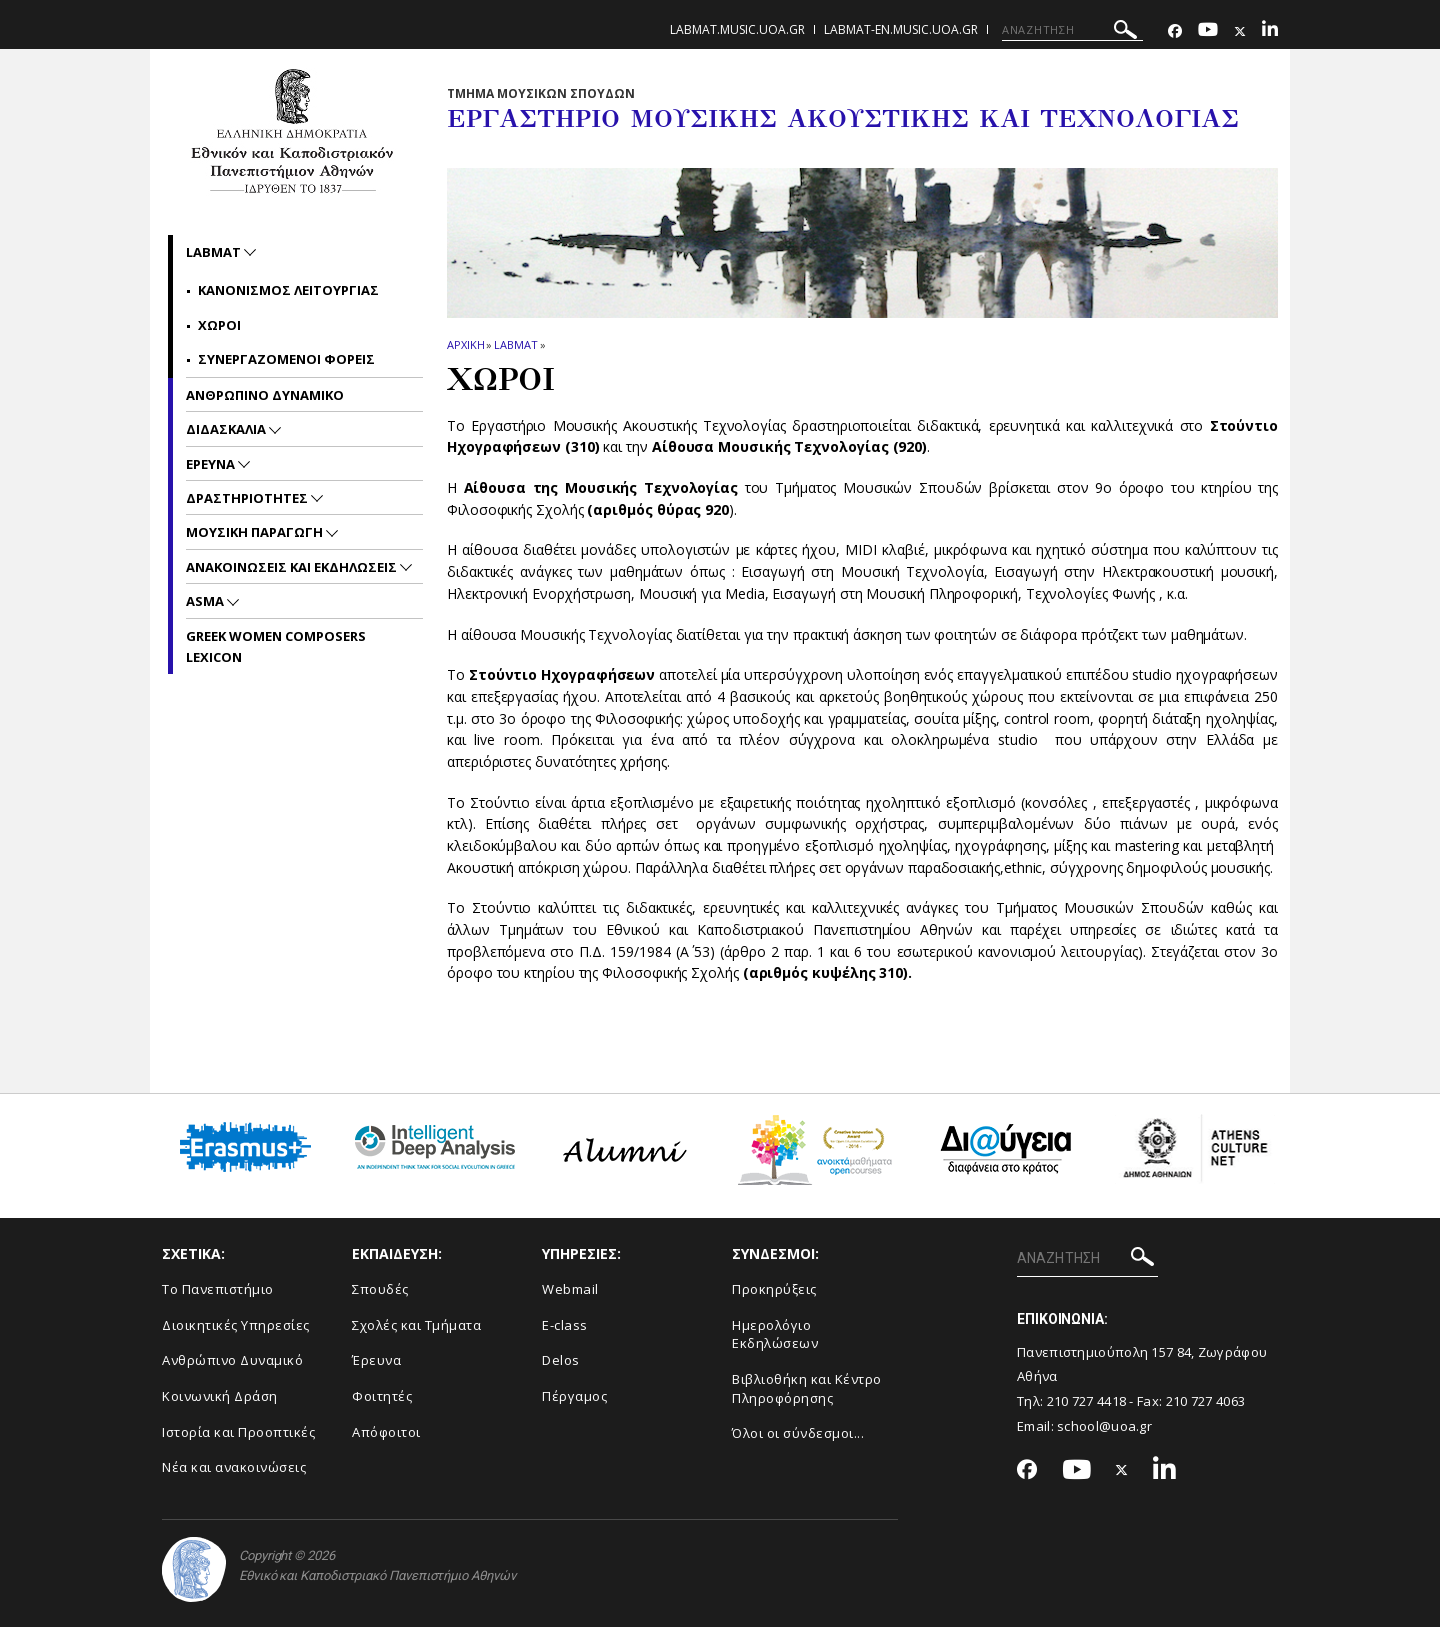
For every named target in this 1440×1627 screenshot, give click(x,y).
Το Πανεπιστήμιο (218, 1289)
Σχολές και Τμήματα (416, 1325)
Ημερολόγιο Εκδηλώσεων (775, 1334)
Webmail (570, 1289)
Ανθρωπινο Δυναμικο (265, 395)
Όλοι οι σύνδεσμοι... (798, 1433)
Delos (561, 1360)
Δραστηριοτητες (248, 498)
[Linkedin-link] (1270, 31)
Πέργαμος (574, 1396)
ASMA (206, 601)
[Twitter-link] (1240, 31)
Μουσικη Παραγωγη (256, 532)
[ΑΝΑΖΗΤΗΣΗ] (1072, 30)
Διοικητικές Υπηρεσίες (236, 1325)
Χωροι (219, 325)
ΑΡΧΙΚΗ (465, 344)
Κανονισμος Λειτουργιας (288, 290)
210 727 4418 (1087, 1401)
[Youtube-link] (1208, 31)
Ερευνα (212, 464)
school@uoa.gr (1104, 1426)
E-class (565, 1325)
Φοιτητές (382, 1396)
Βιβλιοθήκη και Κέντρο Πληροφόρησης (807, 1388)
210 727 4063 (1206, 1401)
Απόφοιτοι (386, 1432)
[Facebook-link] (1175, 31)
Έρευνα (376, 1360)
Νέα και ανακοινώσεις (234, 1467)
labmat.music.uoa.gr (737, 29)
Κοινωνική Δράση (220, 1396)
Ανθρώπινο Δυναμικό (232, 1360)
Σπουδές (380, 1289)
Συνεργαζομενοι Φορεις (286, 359)
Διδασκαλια (227, 429)
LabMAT (515, 344)
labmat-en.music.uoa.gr (901, 29)
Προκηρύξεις (774, 1289)
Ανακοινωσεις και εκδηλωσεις (293, 567)
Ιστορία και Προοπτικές (238, 1432)
